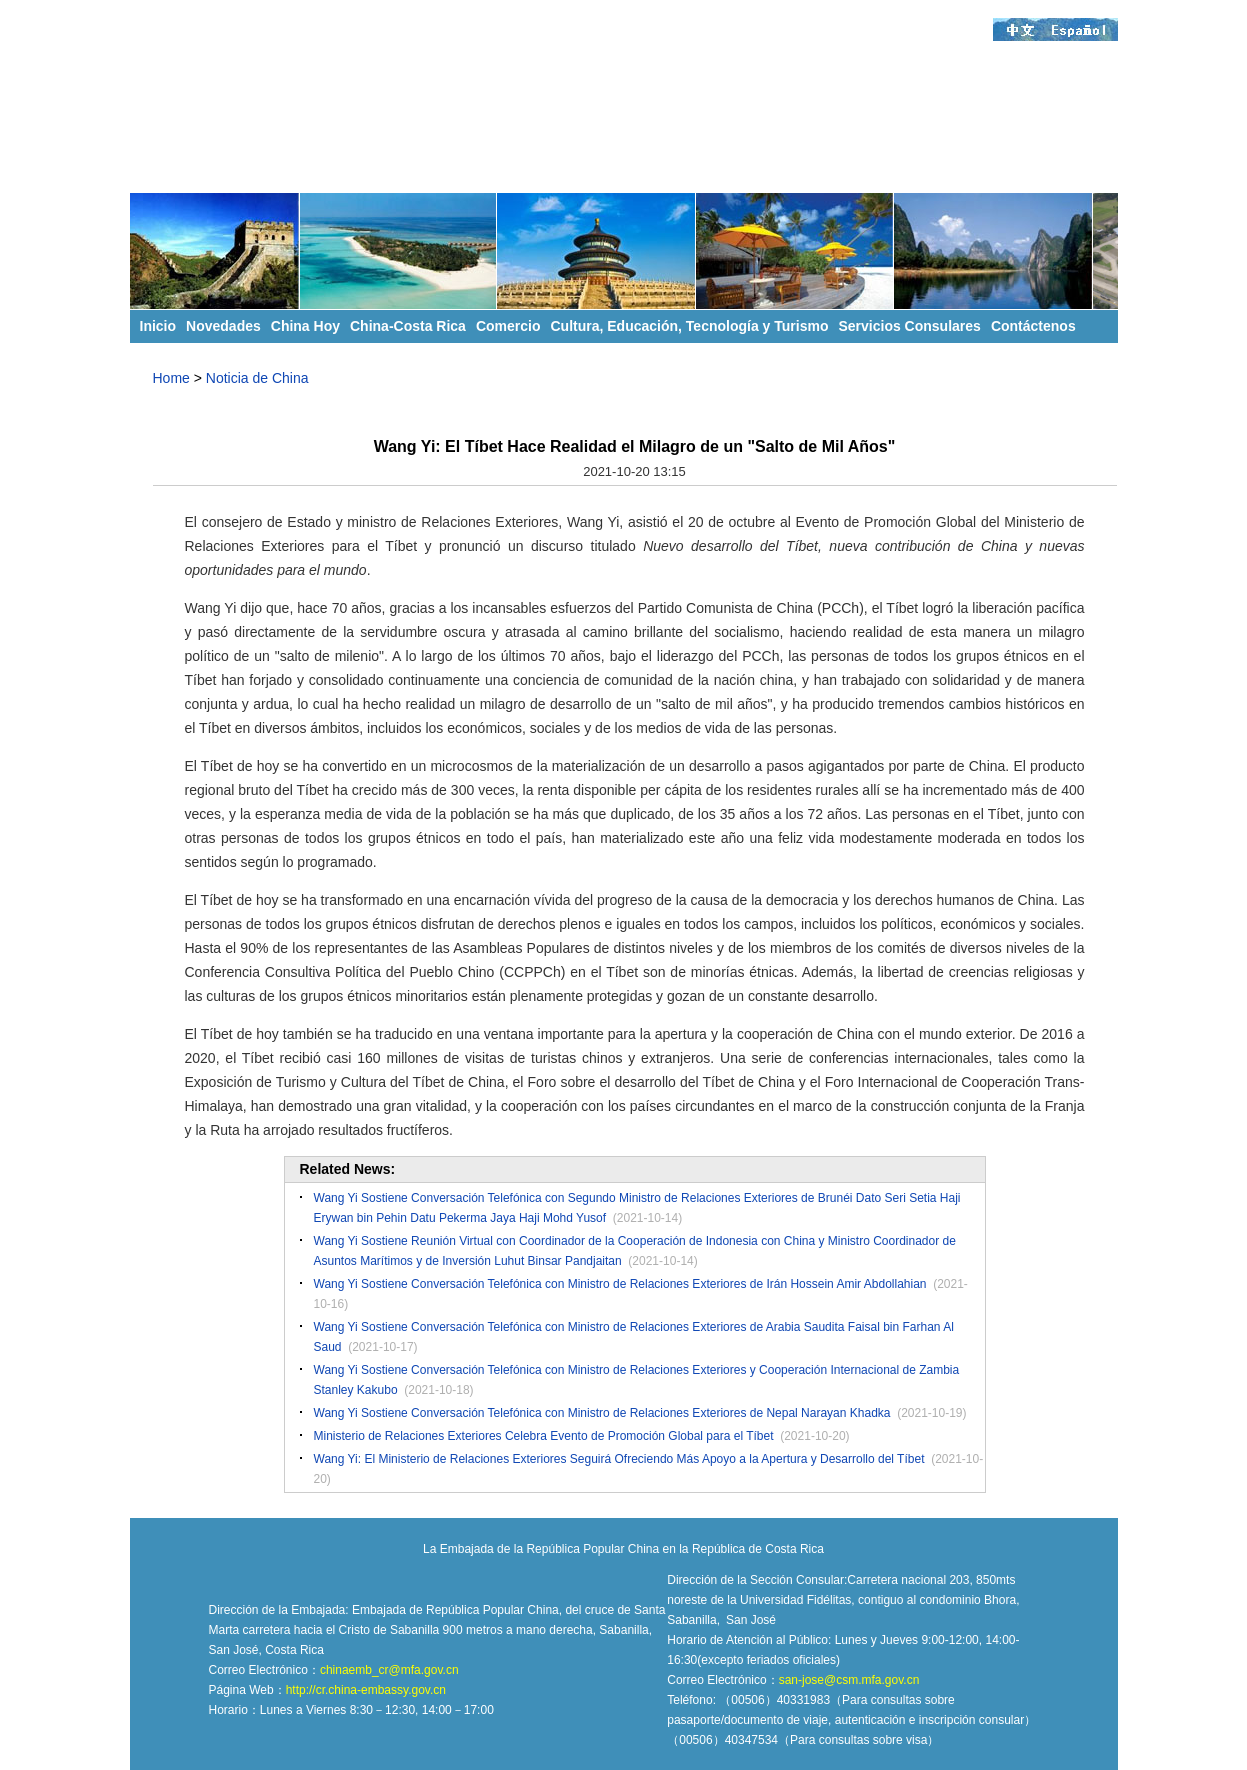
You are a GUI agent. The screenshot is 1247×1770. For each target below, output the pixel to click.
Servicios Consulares (909, 326)
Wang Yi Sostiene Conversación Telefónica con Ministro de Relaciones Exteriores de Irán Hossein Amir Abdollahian (620, 1284)
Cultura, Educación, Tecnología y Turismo (690, 326)
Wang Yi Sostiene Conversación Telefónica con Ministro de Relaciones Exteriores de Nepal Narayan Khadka (602, 1413)
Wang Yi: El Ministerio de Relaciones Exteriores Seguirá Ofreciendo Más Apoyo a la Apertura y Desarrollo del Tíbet (619, 1459)
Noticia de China (257, 378)
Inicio (158, 326)
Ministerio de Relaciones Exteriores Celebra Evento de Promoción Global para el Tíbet (544, 1436)
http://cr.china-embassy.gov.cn (366, 1690)
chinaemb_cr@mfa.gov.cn (389, 1670)
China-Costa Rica (408, 326)
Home (171, 378)
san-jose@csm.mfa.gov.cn (849, 1680)
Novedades (223, 326)
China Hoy (305, 326)
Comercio (508, 326)
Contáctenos (1033, 326)
